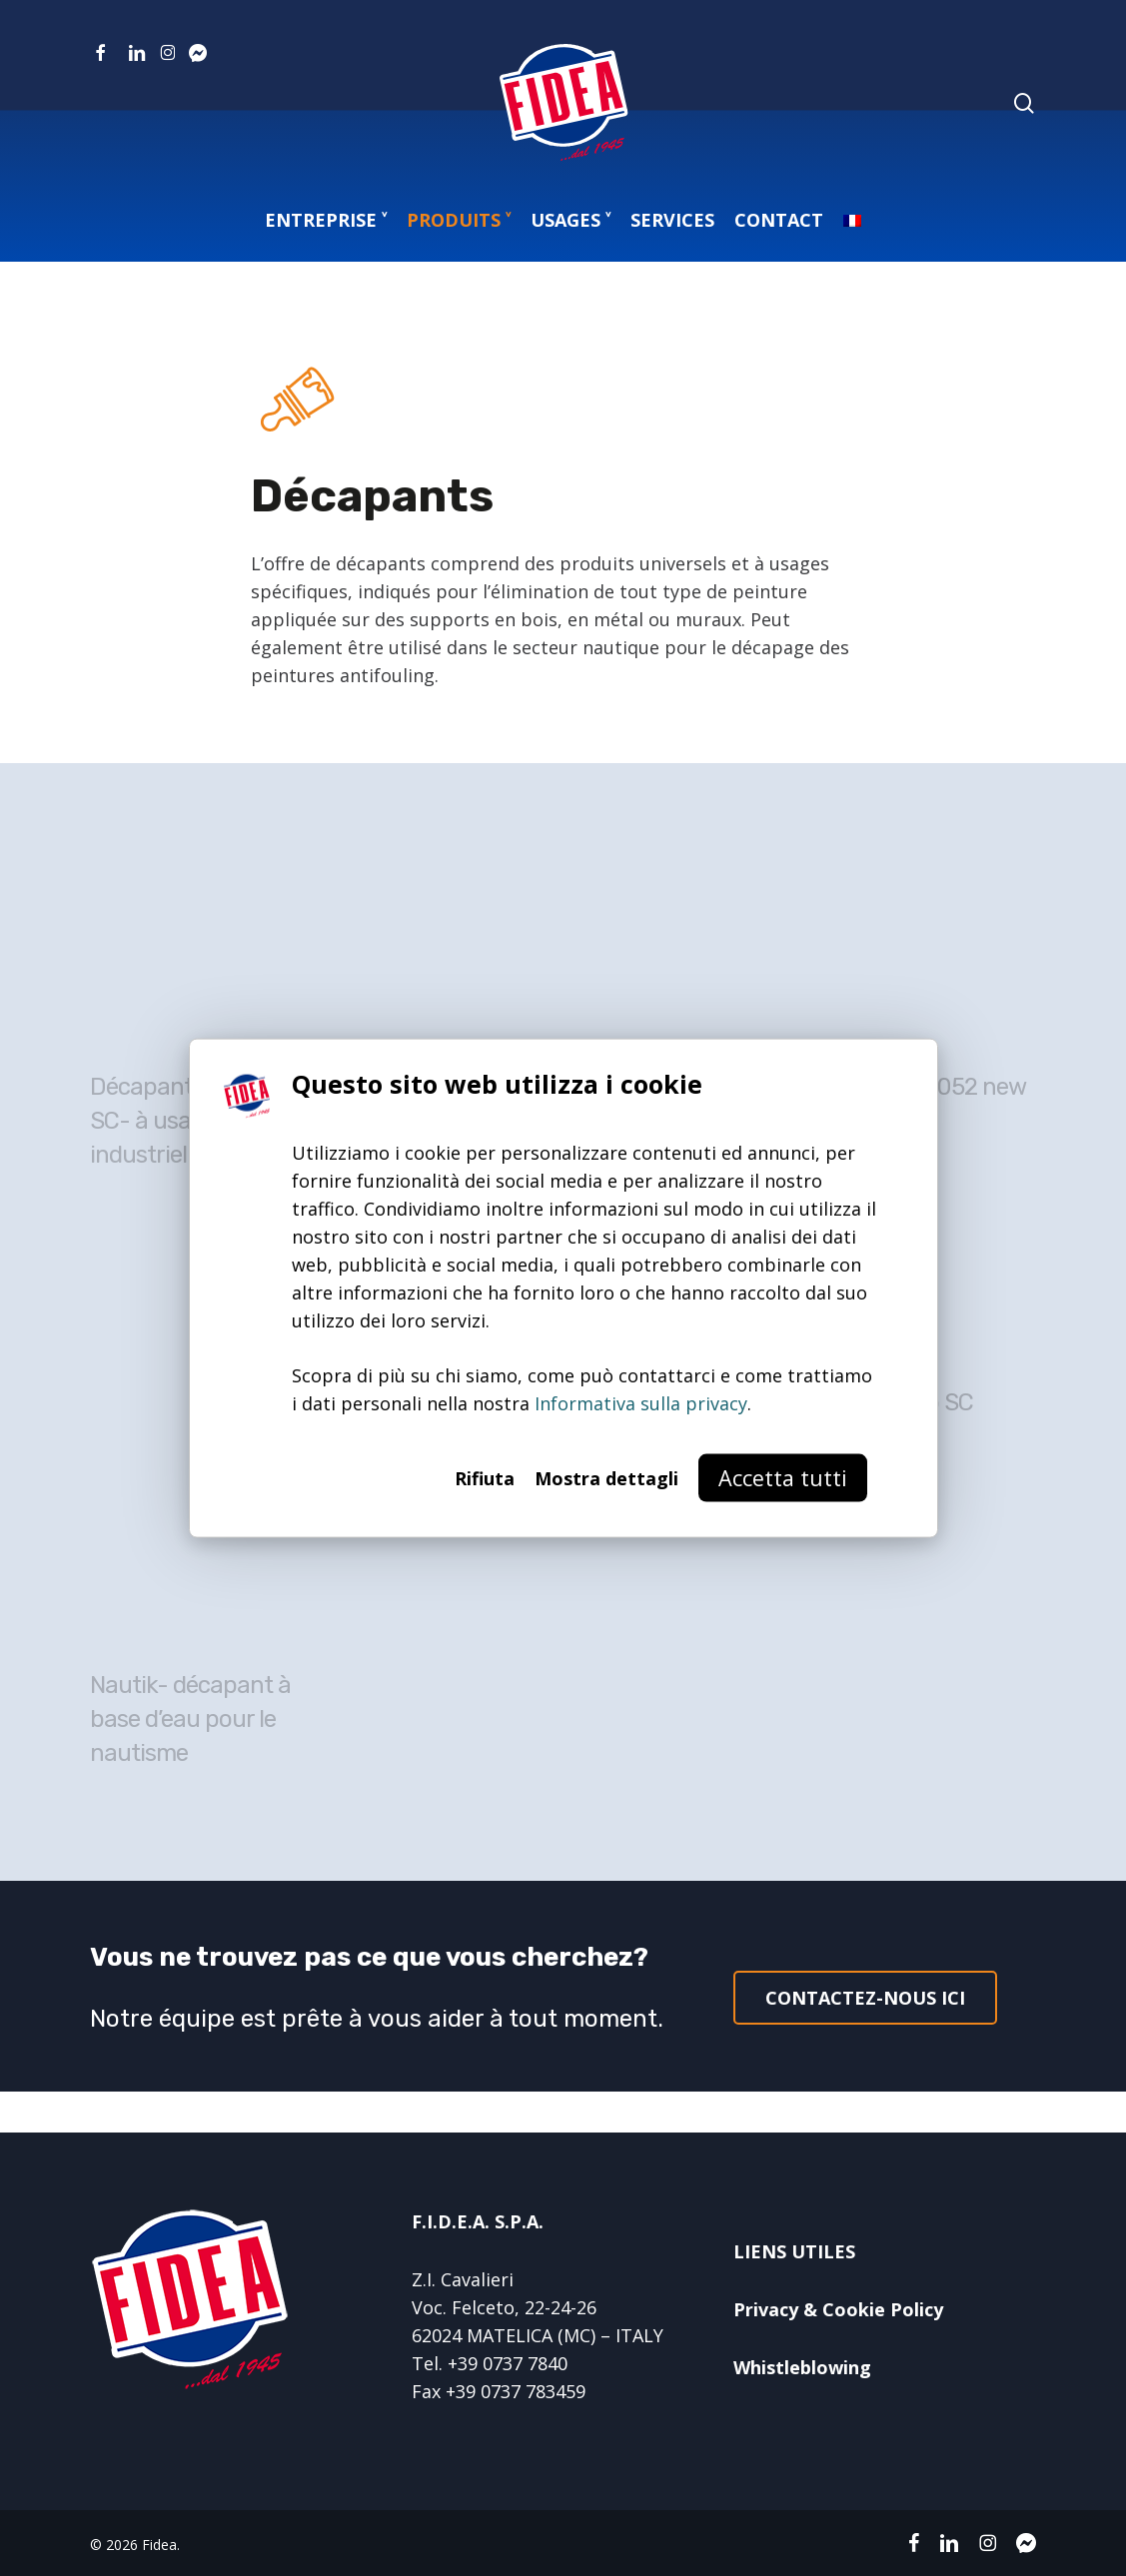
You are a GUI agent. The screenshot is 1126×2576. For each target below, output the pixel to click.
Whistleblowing (802, 2367)
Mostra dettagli (606, 1478)
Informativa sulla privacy (641, 1403)
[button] (865, 1998)
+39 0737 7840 (507, 2363)
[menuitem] (852, 220)
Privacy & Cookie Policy (838, 2309)
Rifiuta (485, 1478)
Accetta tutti (782, 1477)
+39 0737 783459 (515, 2391)
